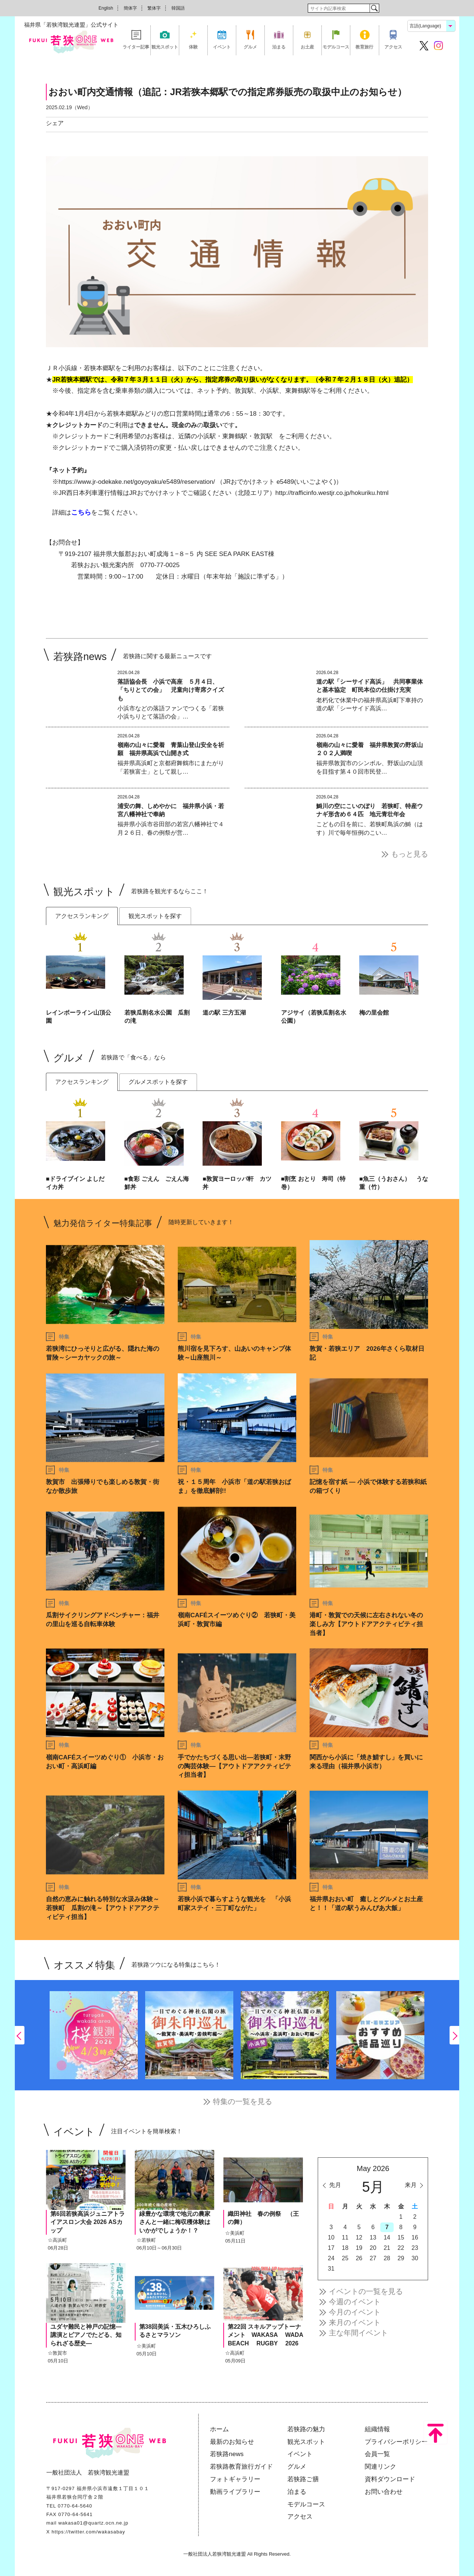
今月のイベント (355, 2312)
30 (414, 2258)
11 (345, 2237)
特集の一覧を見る (242, 2101)
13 (373, 2237)
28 (387, 2258)
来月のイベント (355, 2322)
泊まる (279, 47)
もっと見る (409, 854)
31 (331, 2268)
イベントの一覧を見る (366, 2291)
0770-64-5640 (75, 2506)
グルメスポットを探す (158, 1082)
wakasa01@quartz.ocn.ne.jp (93, 2523)
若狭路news (227, 2454)
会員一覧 (377, 2454)
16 (414, 2237)
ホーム (219, 2429)
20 (373, 2248)
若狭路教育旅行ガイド (241, 2466)
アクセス (393, 47)
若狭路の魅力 (306, 2429)
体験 (193, 47)
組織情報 (377, 2429)
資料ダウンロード (390, 2479)
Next (454, 2035)
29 (401, 2258)
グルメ (250, 47)
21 (387, 2248)
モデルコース (336, 47)
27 (373, 2258)
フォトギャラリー (235, 2479)
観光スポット (164, 47)
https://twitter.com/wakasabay (88, 2532)
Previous (19, 2035)
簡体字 (130, 8)
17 (331, 2248)
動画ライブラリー (235, 2491)
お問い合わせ (384, 2491)
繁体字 (154, 8)
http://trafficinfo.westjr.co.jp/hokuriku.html (332, 492)
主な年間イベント (358, 2333)
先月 (335, 2185)
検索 (374, 8)
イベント (222, 47)
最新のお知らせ (232, 2441)
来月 (411, 2185)
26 (359, 2258)
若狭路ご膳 (303, 2479)
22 (401, 2248)
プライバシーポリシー (396, 2441)
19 (359, 2248)
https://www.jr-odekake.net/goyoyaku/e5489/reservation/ (137, 481)
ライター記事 (136, 47)
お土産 (307, 47)
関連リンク (380, 2466)
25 (345, 2258)
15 (401, 2237)
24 (331, 2258)
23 (414, 2248)
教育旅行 (364, 47)
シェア (55, 123)
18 (345, 2248)
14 (387, 2237)
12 (359, 2237)
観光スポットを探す (155, 916)
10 (331, 2237)
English (106, 8)
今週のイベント (355, 2302)
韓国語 (178, 8)
